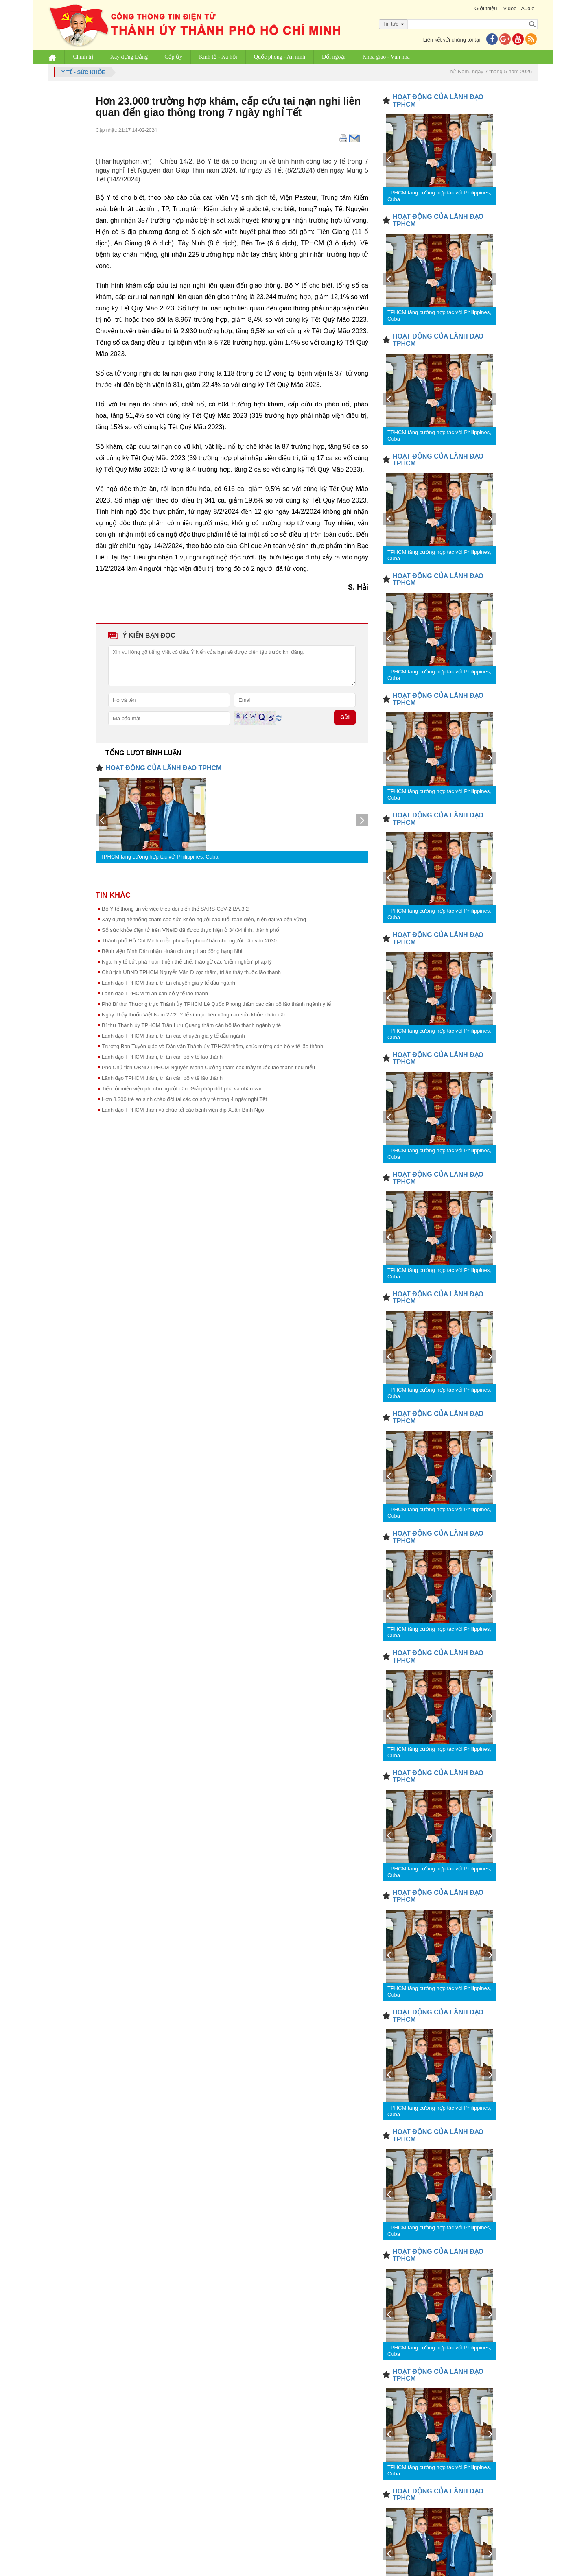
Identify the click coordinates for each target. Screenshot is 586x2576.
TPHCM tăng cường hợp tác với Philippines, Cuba (160, 857)
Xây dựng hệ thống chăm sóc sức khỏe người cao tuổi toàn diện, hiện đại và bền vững (204, 919)
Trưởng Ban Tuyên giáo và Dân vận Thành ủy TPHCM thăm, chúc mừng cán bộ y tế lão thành (212, 1046)
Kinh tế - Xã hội (218, 57)
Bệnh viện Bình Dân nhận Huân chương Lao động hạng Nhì (172, 951)
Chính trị (83, 57)
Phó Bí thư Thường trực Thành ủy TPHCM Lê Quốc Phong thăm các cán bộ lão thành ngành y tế (216, 1004)
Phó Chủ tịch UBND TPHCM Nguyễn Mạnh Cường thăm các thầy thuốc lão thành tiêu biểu (208, 1067)
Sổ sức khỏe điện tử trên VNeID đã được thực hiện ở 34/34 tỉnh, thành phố (190, 930)
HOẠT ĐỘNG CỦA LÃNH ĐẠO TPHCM (163, 768)
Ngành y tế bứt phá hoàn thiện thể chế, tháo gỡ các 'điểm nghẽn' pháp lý (187, 962)
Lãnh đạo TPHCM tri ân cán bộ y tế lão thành (155, 993)
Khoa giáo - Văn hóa (386, 57)
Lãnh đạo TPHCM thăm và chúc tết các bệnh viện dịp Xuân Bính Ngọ (183, 1110)
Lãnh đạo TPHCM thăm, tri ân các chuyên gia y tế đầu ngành (173, 1036)
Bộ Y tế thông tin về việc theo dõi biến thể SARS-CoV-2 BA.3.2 (175, 909)
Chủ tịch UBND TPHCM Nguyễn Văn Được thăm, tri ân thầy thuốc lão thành (191, 972)
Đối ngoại (334, 57)
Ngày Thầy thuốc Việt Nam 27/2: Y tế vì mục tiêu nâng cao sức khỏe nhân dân (194, 1015)
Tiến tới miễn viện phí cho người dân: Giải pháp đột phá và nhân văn (182, 1089)
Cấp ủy (174, 57)
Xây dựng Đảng (129, 57)
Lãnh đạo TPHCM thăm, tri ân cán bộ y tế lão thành (162, 1057)
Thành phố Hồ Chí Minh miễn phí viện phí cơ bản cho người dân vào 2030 (189, 940)
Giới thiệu (485, 8)
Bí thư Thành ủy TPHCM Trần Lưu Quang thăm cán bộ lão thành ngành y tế (191, 1025)
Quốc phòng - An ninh (279, 57)
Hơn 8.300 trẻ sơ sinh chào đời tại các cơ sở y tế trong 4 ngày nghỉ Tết (184, 1099)
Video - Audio (518, 8)
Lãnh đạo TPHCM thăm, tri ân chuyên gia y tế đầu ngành (168, 983)
